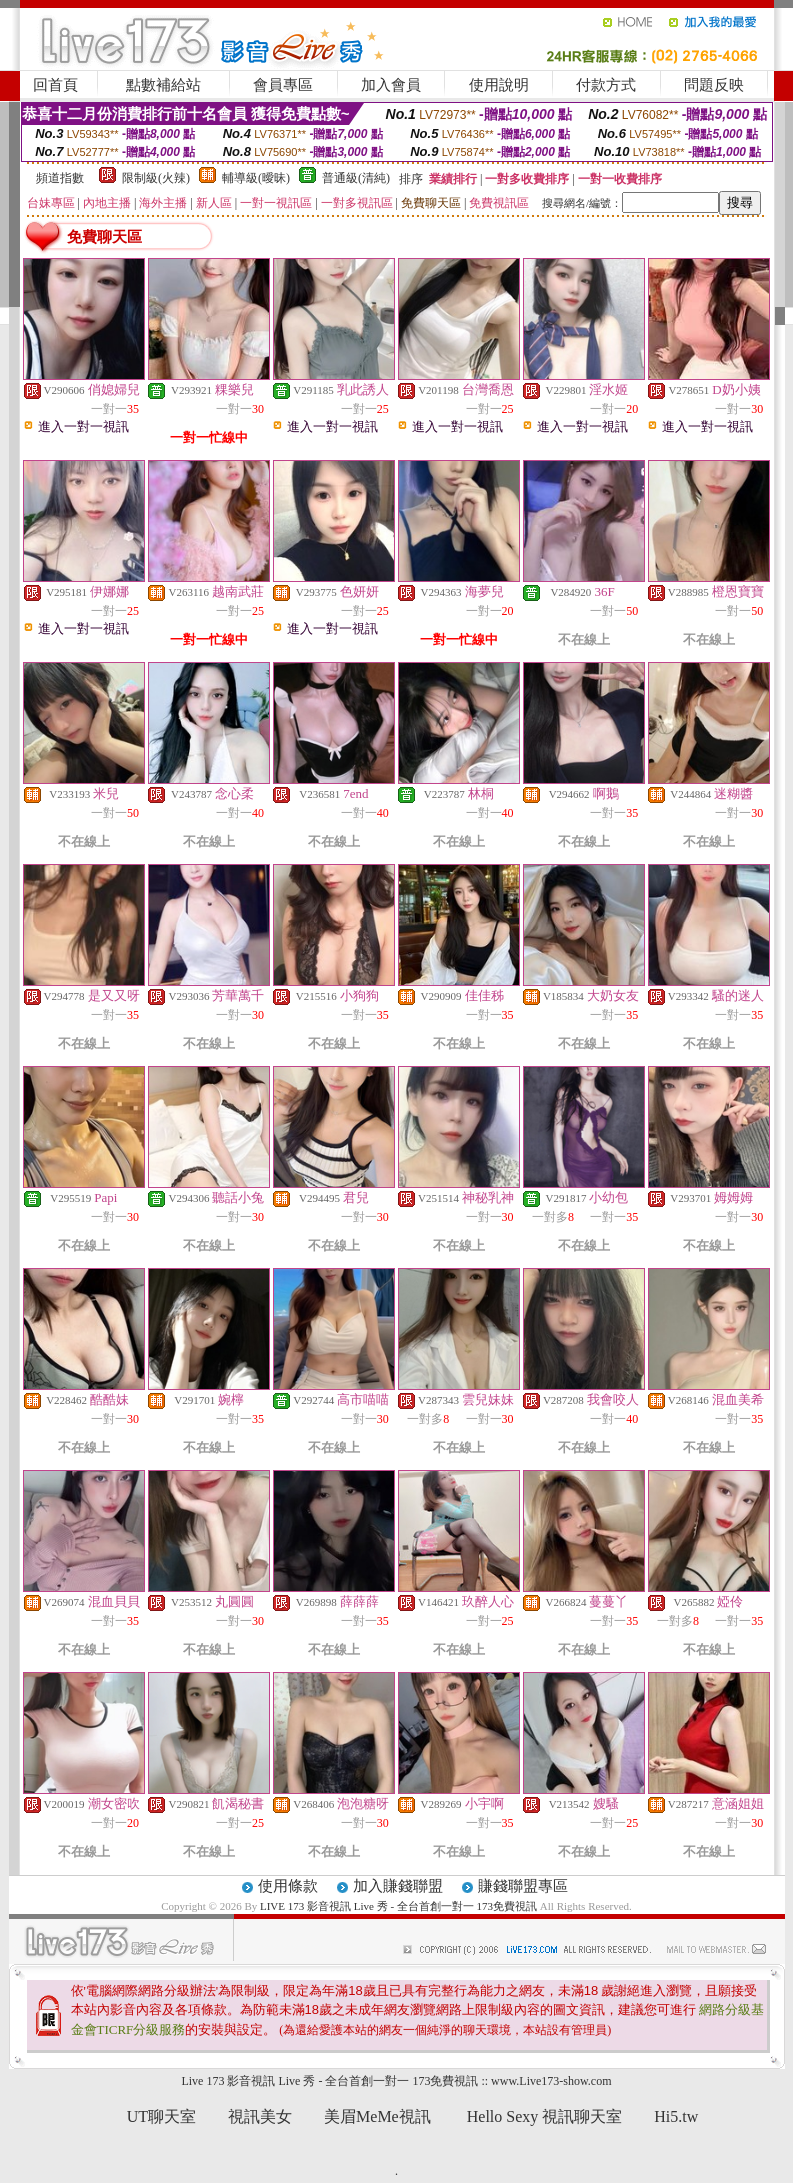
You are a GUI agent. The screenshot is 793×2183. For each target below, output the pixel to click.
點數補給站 (163, 85)
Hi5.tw (676, 2116)
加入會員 (391, 85)
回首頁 (55, 85)
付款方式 (606, 85)
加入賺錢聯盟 (398, 1886)
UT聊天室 (161, 2116)
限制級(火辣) (156, 178)
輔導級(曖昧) (256, 178)
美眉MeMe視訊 (377, 2116)
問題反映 (714, 85)
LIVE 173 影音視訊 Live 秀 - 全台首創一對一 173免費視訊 (400, 1906)
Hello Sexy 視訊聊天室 (545, 2116)
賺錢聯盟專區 (523, 1886)
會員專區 (283, 85)
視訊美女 (260, 2116)
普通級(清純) (356, 178)
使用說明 (499, 85)
